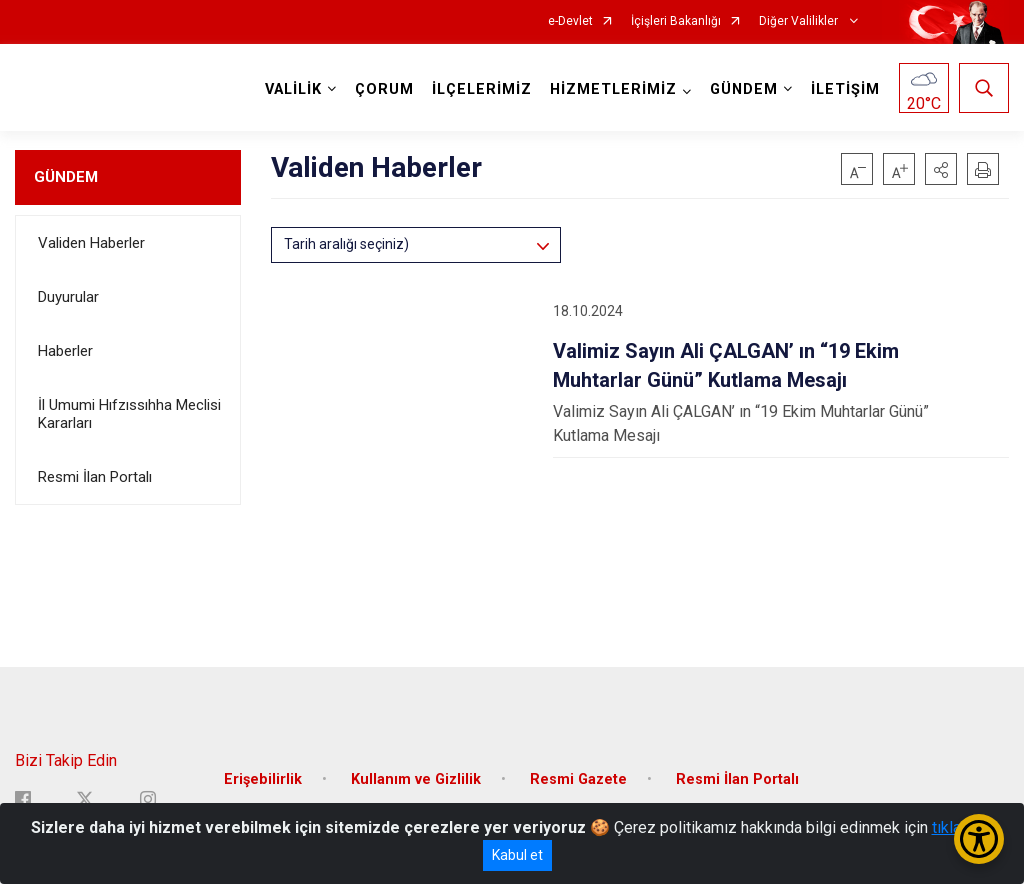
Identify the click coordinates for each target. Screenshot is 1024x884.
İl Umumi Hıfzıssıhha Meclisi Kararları (129, 414)
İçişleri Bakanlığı (676, 21)
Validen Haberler (91, 243)
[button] (941, 169)
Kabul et (517, 855)
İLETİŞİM (845, 89)
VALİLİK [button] (293, 89)
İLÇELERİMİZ (482, 89)
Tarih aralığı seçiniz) (346, 244)
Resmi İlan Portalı (95, 477)
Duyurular (68, 297)
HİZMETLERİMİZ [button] (613, 89)
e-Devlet (570, 21)
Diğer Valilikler (800, 21)
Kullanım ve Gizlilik (416, 779)
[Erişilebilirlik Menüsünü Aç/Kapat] (979, 839)
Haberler (65, 351)
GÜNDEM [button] (744, 89)
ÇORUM (384, 89)
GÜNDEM (66, 177)
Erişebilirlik (263, 779)
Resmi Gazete (578, 779)
